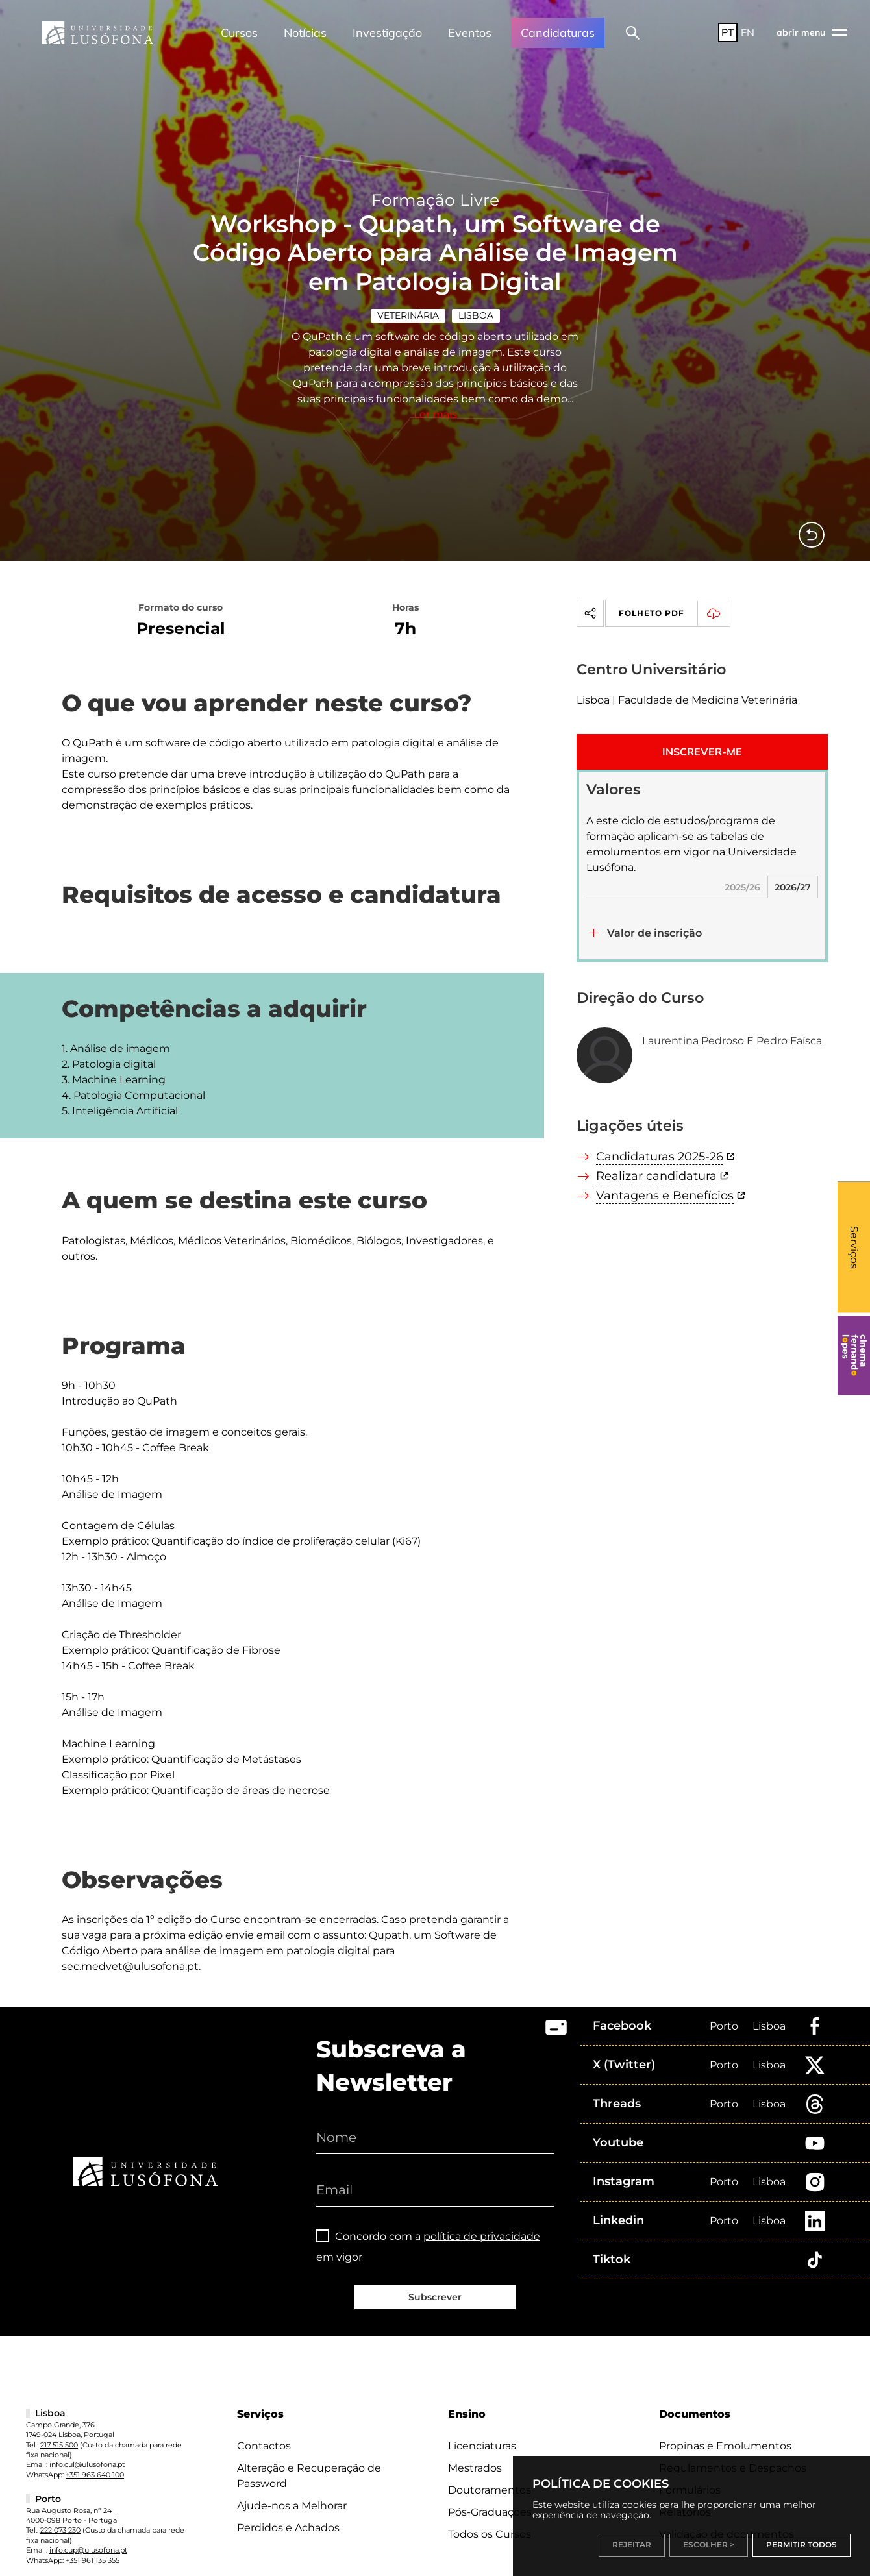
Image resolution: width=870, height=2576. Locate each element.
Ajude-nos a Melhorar (292, 2485)
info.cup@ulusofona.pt (88, 2529)
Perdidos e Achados (288, 2507)
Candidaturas (558, 32)
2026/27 (793, 866)
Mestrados (475, 2447)
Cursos (239, 32)
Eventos (469, 32)
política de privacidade (481, 2215)
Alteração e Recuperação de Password (309, 2455)
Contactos (264, 2425)
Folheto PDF (674, 592)
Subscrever (435, 2276)
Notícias (305, 32)
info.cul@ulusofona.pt (87, 2443)
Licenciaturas (482, 2425)
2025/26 (742, 866)
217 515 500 (59, 2424)
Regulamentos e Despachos (732, 2447)
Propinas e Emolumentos (725, 2425)
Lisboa (475, 295)
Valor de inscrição (654, 912)
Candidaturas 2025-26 (659, 1136)
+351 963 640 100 (95, 2454)
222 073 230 (60, 2509)
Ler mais (435, 393)
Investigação (387, 32)
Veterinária (408, 295)
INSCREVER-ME (702, 730)
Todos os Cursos (489, 2513)
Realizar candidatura (656, 1155)
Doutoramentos (489, 2469)
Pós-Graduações (490, 2491)
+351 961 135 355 (92, 2539)
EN (747, 32)
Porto (724, 2005)
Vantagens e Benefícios (665, 1175)
